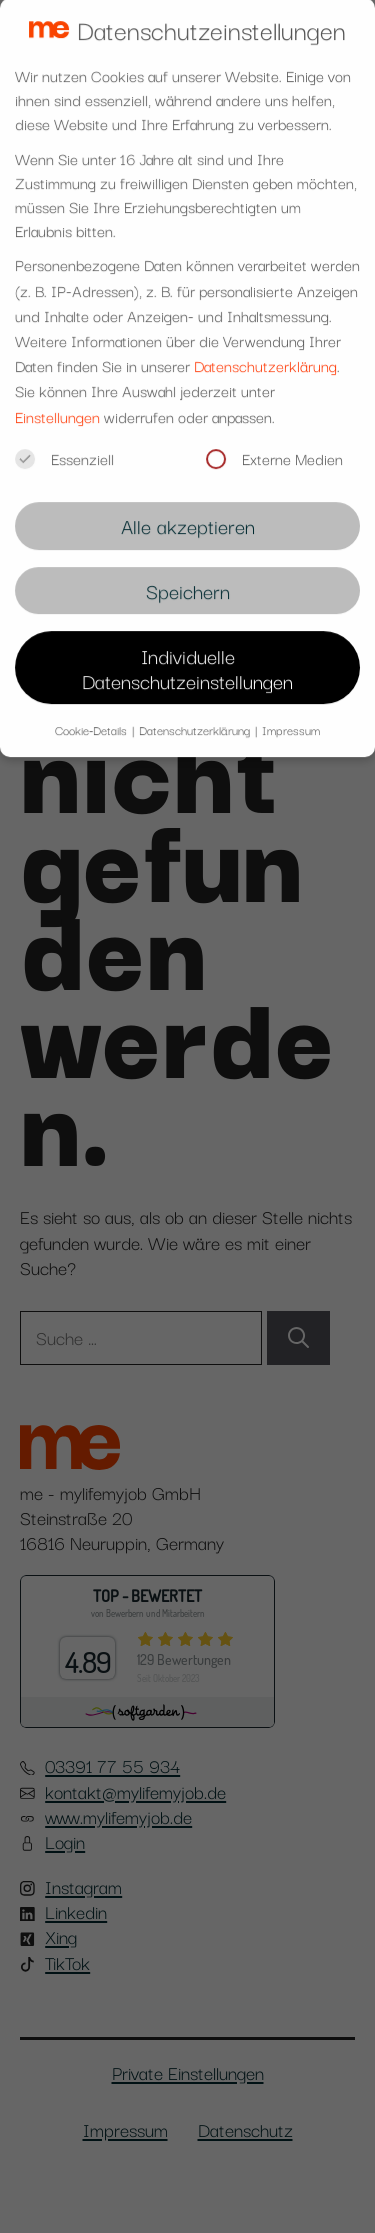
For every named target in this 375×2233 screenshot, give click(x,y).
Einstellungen (57, 402)
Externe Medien (274, 444)
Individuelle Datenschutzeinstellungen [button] (187, 654)
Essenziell (64, 444)
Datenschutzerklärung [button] (196, 717)
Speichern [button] (188, 577)
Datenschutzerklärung (265, 352)
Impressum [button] (291, 717)
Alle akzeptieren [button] (188, 512)
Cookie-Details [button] (92, 717)
